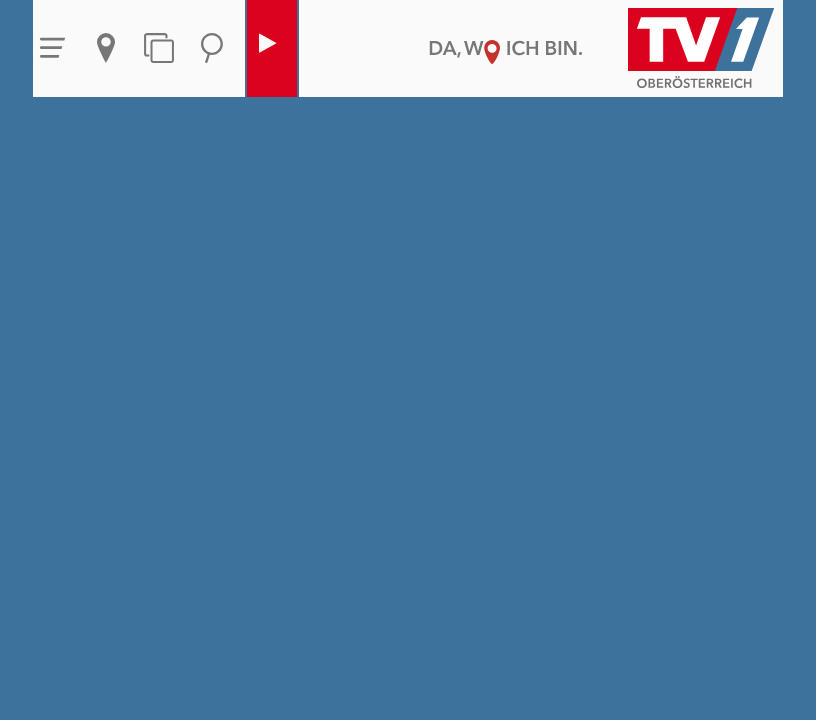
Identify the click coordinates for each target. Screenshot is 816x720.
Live (267, 48)
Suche (212, 48)
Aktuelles (106, 48)
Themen (159, 48)
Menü (53, 48)
